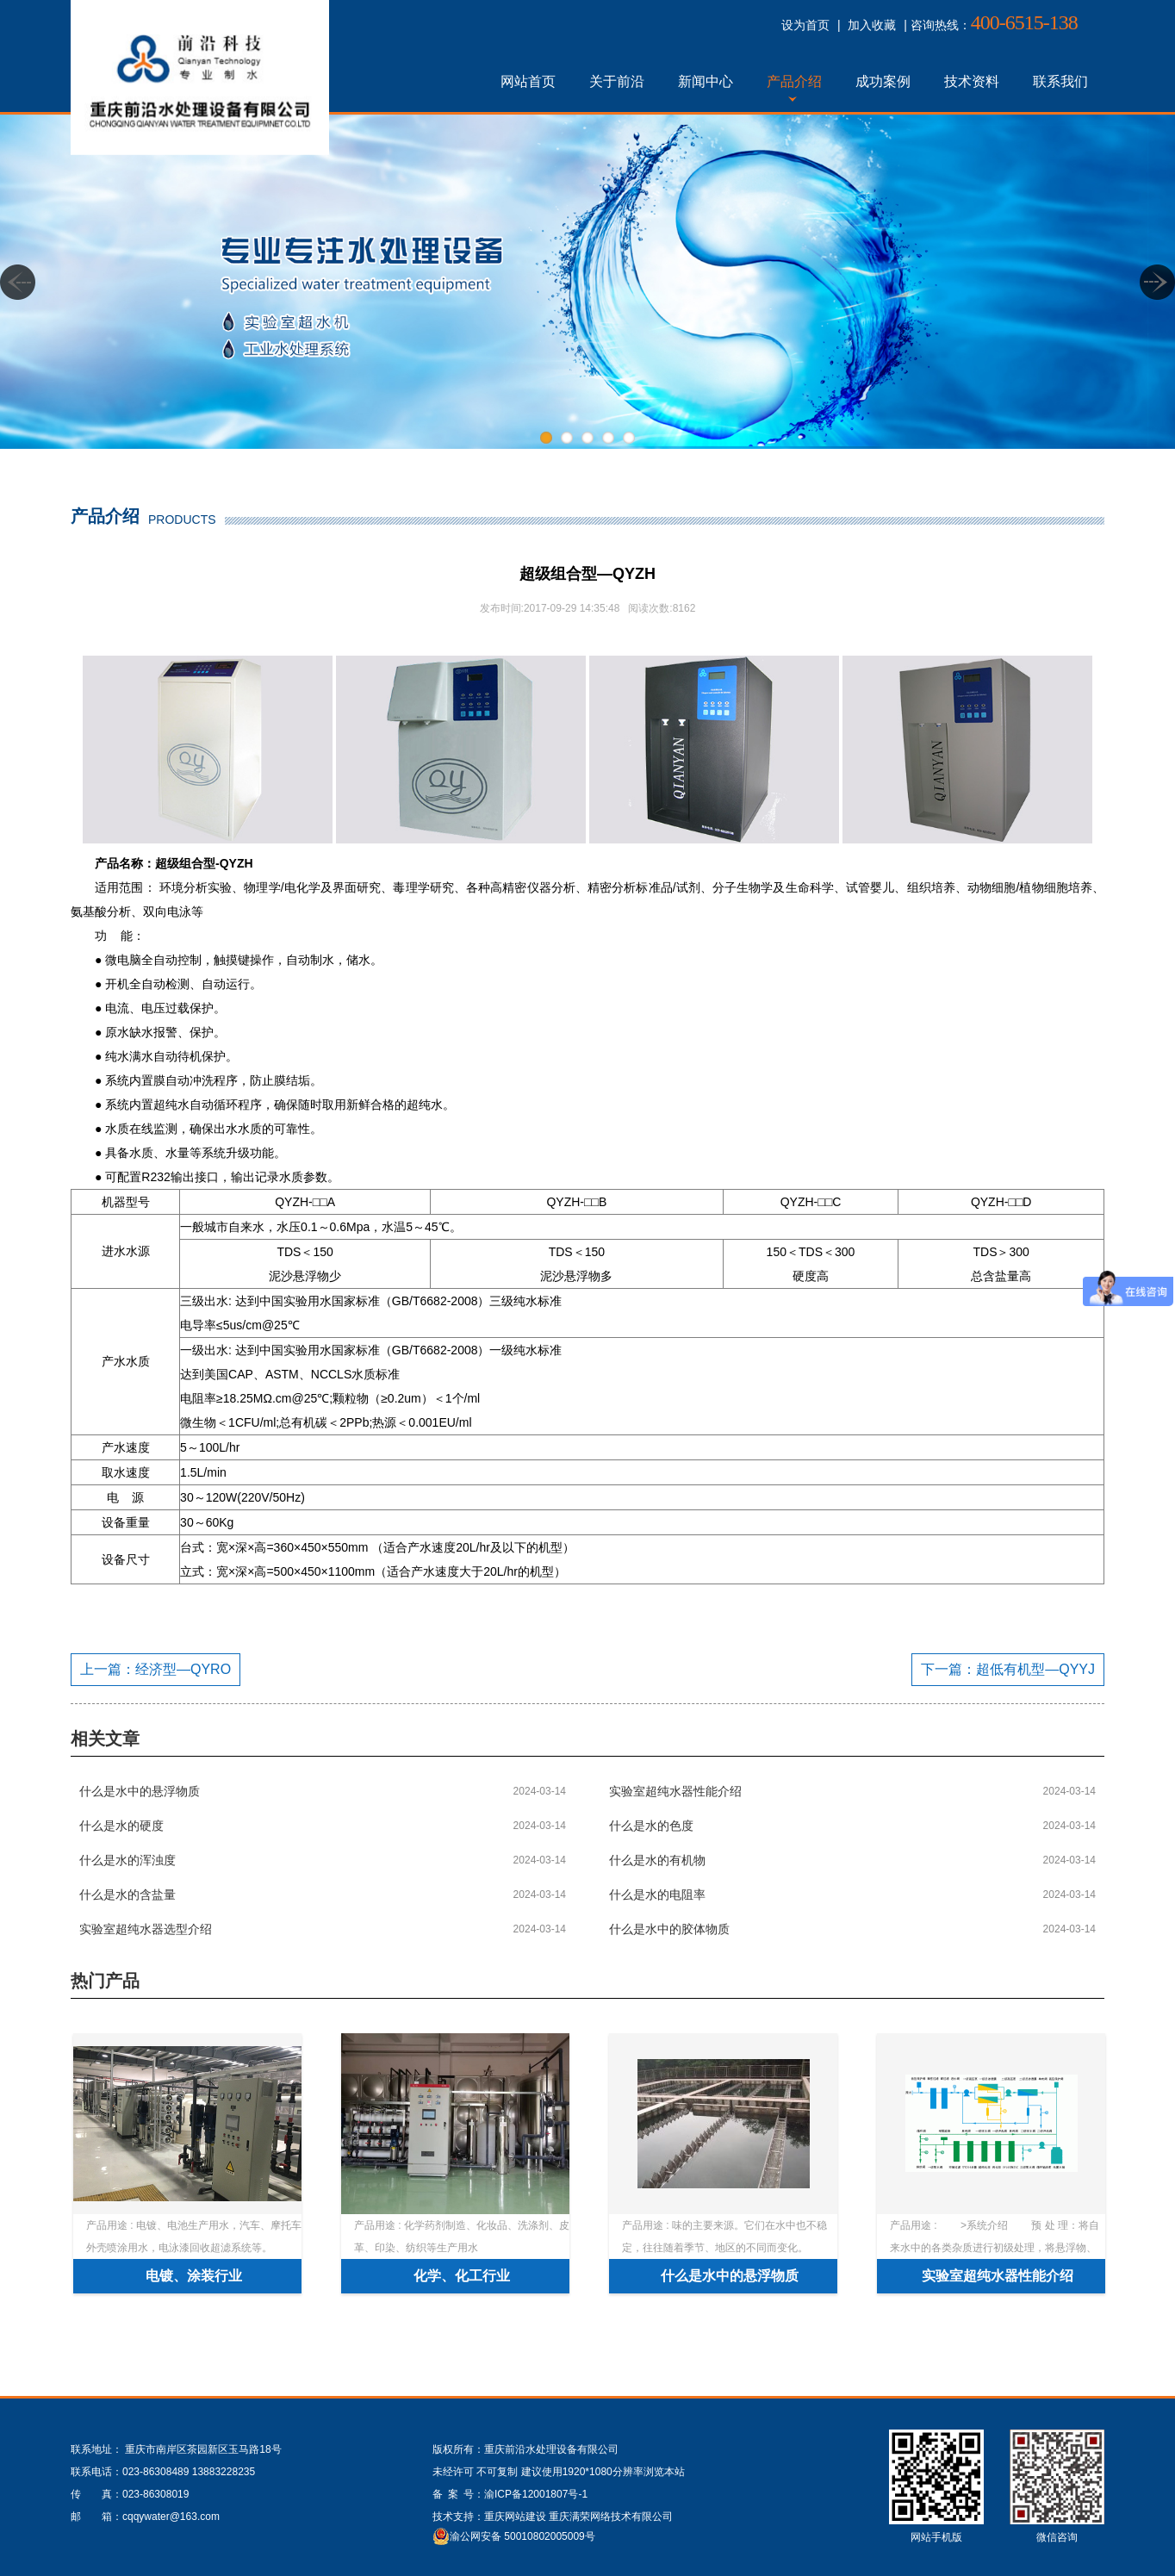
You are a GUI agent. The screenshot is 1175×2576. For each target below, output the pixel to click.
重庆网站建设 (515, 2517)
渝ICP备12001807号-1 (536, 2494)
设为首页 (805, 25)
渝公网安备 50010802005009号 (522, 2536)
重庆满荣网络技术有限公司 (611, 2517)
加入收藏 (872, 25)
